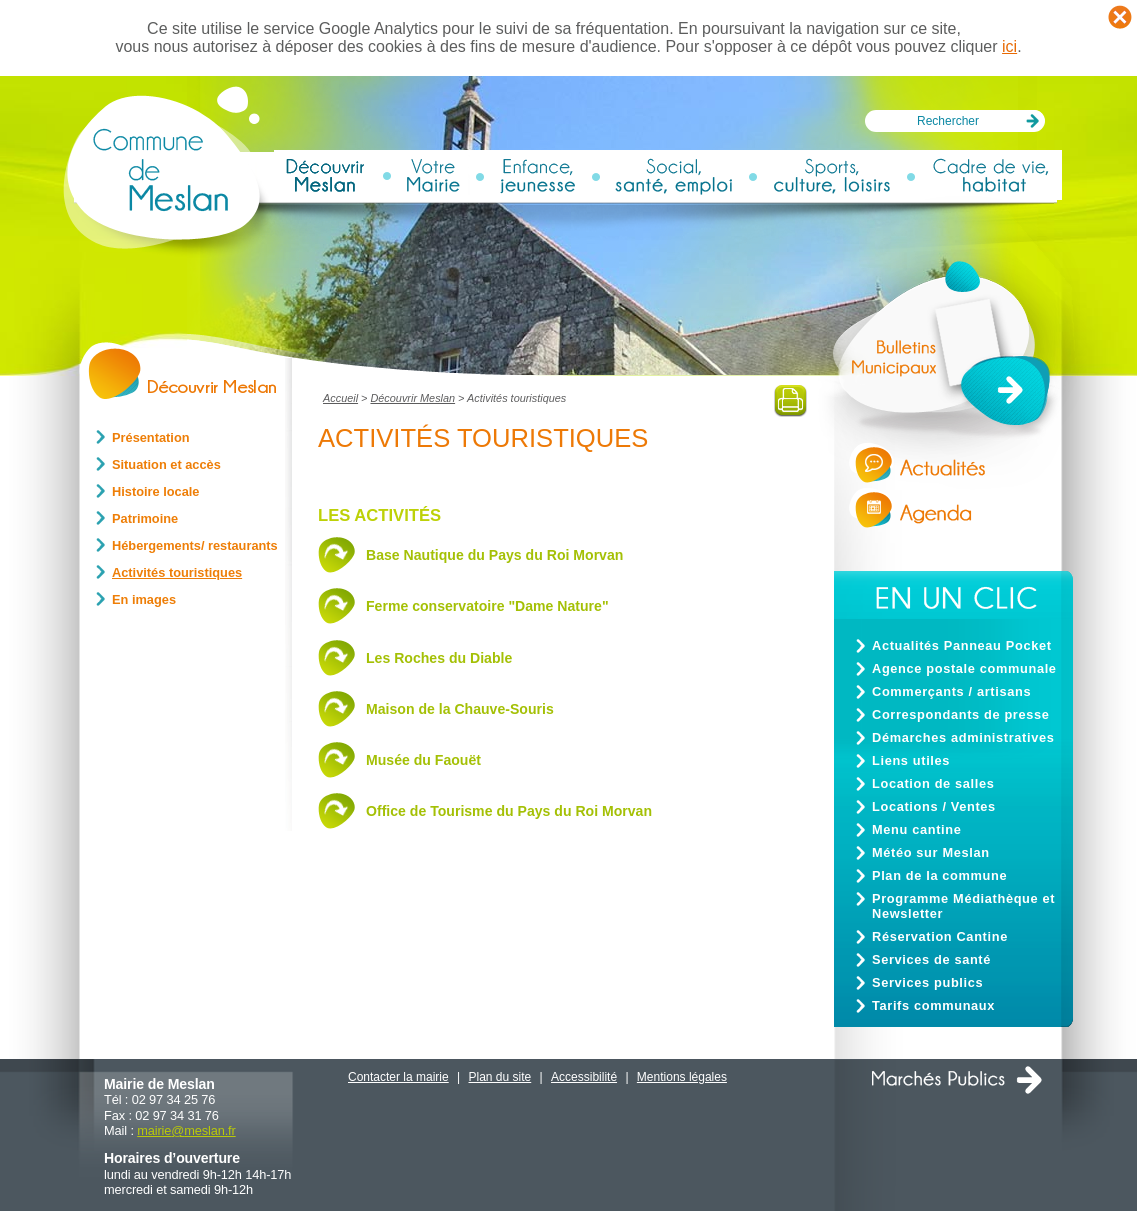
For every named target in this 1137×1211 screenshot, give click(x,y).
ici (1009, 46)
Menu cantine (916, 829)
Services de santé (931, 959)
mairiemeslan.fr (186, 1130)
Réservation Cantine (940, 936)
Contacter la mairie (398, 1077)
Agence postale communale (964, 668)
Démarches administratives (963, 737)
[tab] (562, 557)
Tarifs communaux (933, 1005)
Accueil (340, 398)
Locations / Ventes (934, 806)
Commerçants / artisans (951, 691)
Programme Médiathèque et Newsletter (963, 906)
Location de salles (933, 783)
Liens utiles (911, 760)
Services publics (927, 982)
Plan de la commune (939, 875)
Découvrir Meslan (412, 398)
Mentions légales (682, 1077)
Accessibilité (584, 1077)
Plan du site (500, 1077)
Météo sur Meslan (931, 852)
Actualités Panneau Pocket (962, 645)
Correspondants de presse (961, 714)
